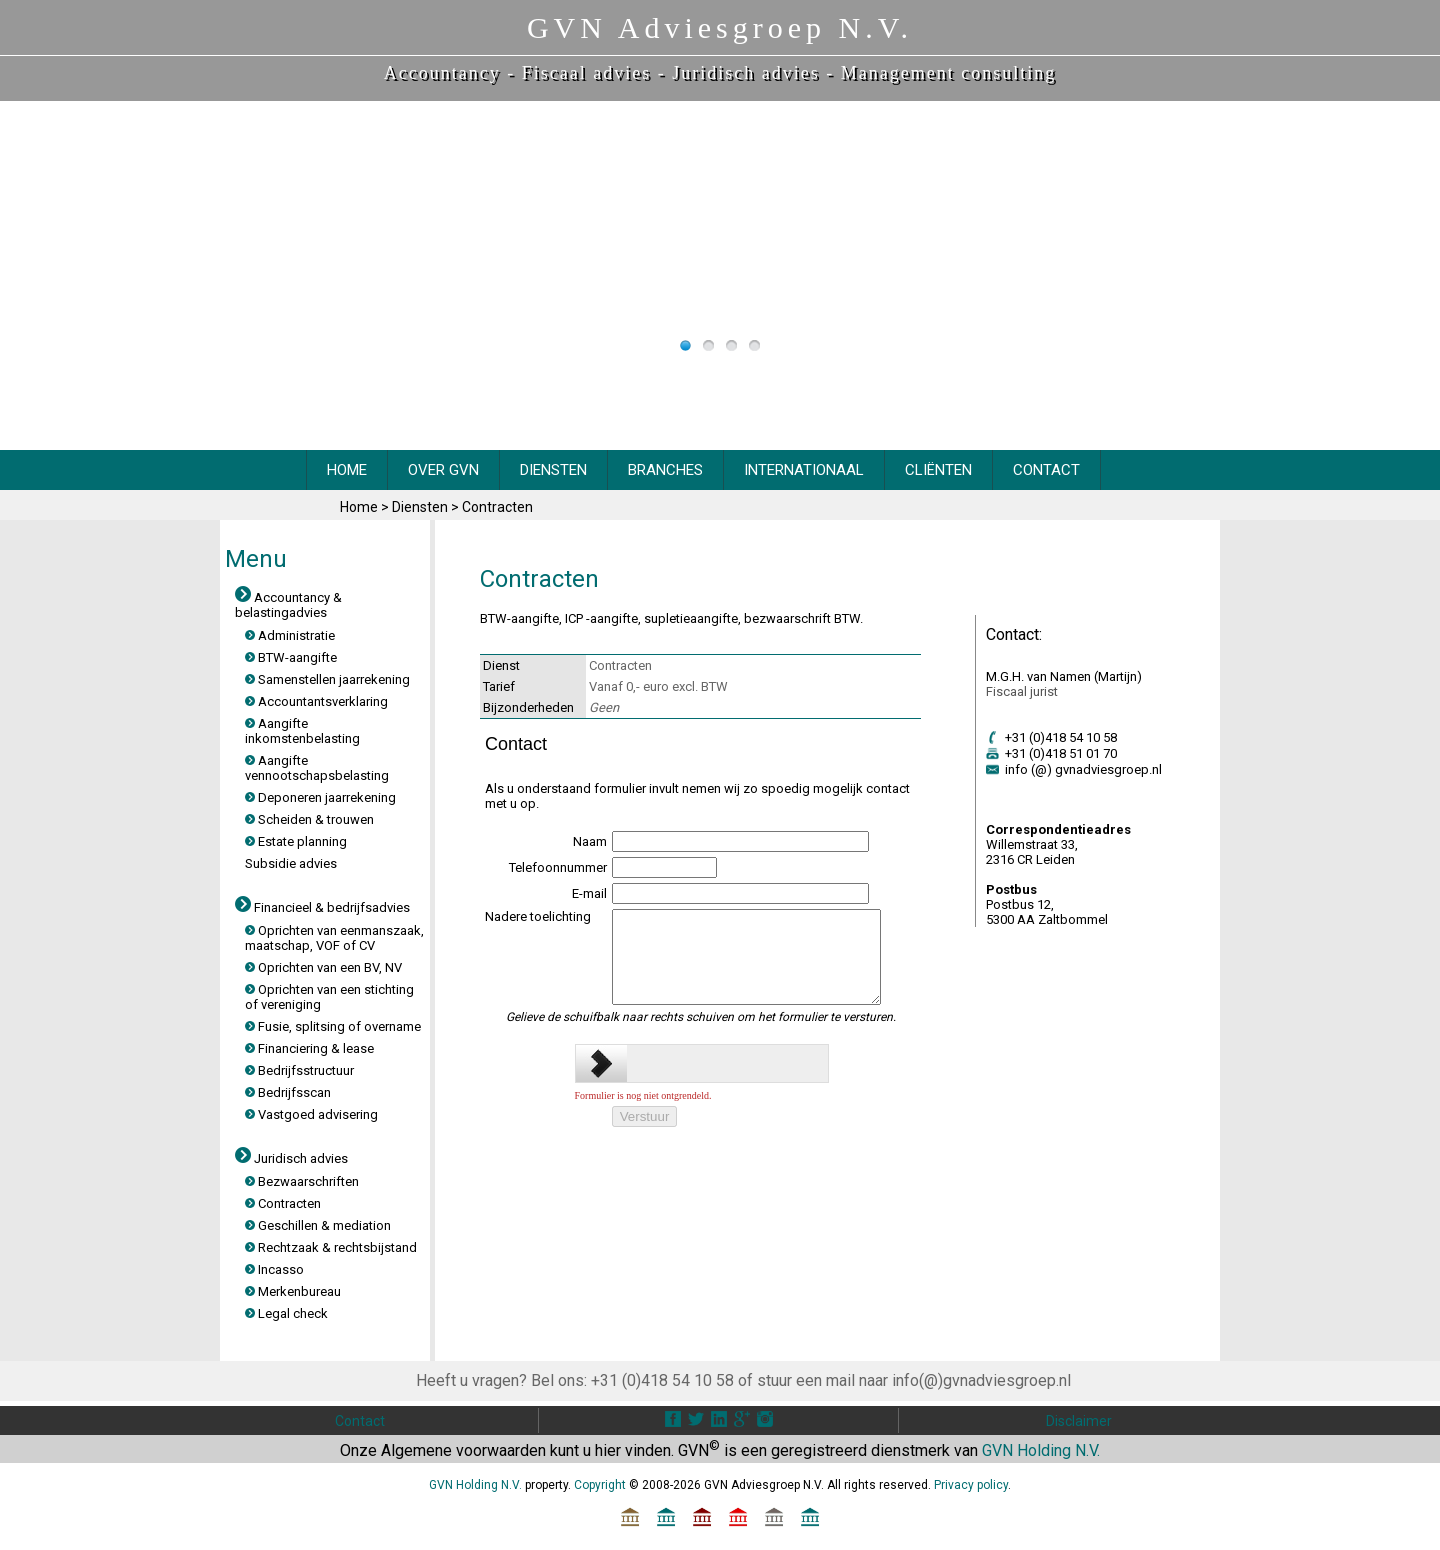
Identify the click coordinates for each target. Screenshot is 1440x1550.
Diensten (421, 507)
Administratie (290, 635)
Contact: (1014, 634)
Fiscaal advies (586, 73)
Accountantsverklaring (316, 701)
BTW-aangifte (291, 657)
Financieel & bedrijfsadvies (322, 907)
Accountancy (442, 73)
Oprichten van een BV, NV (323, 967)
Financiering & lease (309, 1048)
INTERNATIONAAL (804, 470)
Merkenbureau (293, 1291)
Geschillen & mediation (318, 1225)
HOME (347, 470)
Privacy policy (971, 1485)
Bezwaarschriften (302, 1181)
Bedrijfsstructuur (299, 1070)
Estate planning (296, 841)
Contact (360, 1421)
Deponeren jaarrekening (320, 797)
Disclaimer (1079, 1421)
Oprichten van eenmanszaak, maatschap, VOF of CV (334, 938)
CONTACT (1046, 470)
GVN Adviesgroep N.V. (720, 27)
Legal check (286, 1313)
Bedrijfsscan (288, 1092)
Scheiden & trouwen (309, 819)
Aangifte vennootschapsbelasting (317, 768)
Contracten (497, 507)
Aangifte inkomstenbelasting (302, 731)
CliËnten (938, 470)
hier (608, 1450)
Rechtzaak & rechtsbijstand (331, 1247)
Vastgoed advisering (311, 1114)
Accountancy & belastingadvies (288, 605)
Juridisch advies (745, 73)
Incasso (274, 1269)
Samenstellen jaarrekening (327, 679)
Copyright (600, 1485)
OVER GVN (443, 470)
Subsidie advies (291, 863)
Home (360, 507)
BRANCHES (665, 470)
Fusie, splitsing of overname (333, 1026)
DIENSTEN (553, 470)
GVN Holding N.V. (1041, 1450)
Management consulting (948, 73)
